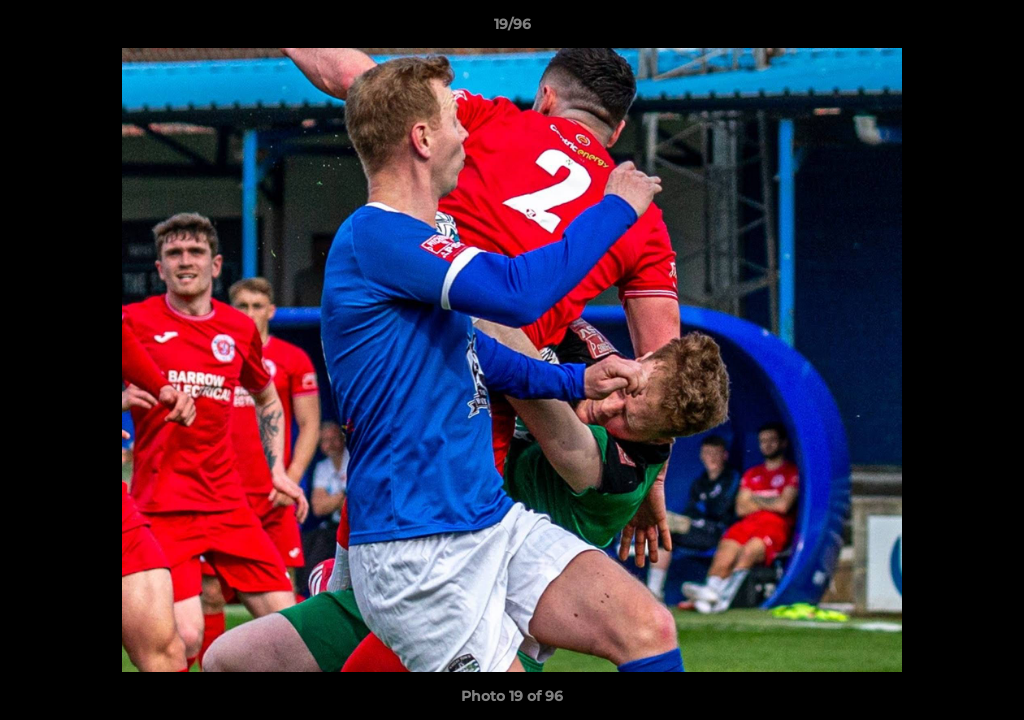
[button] (988, 29)
